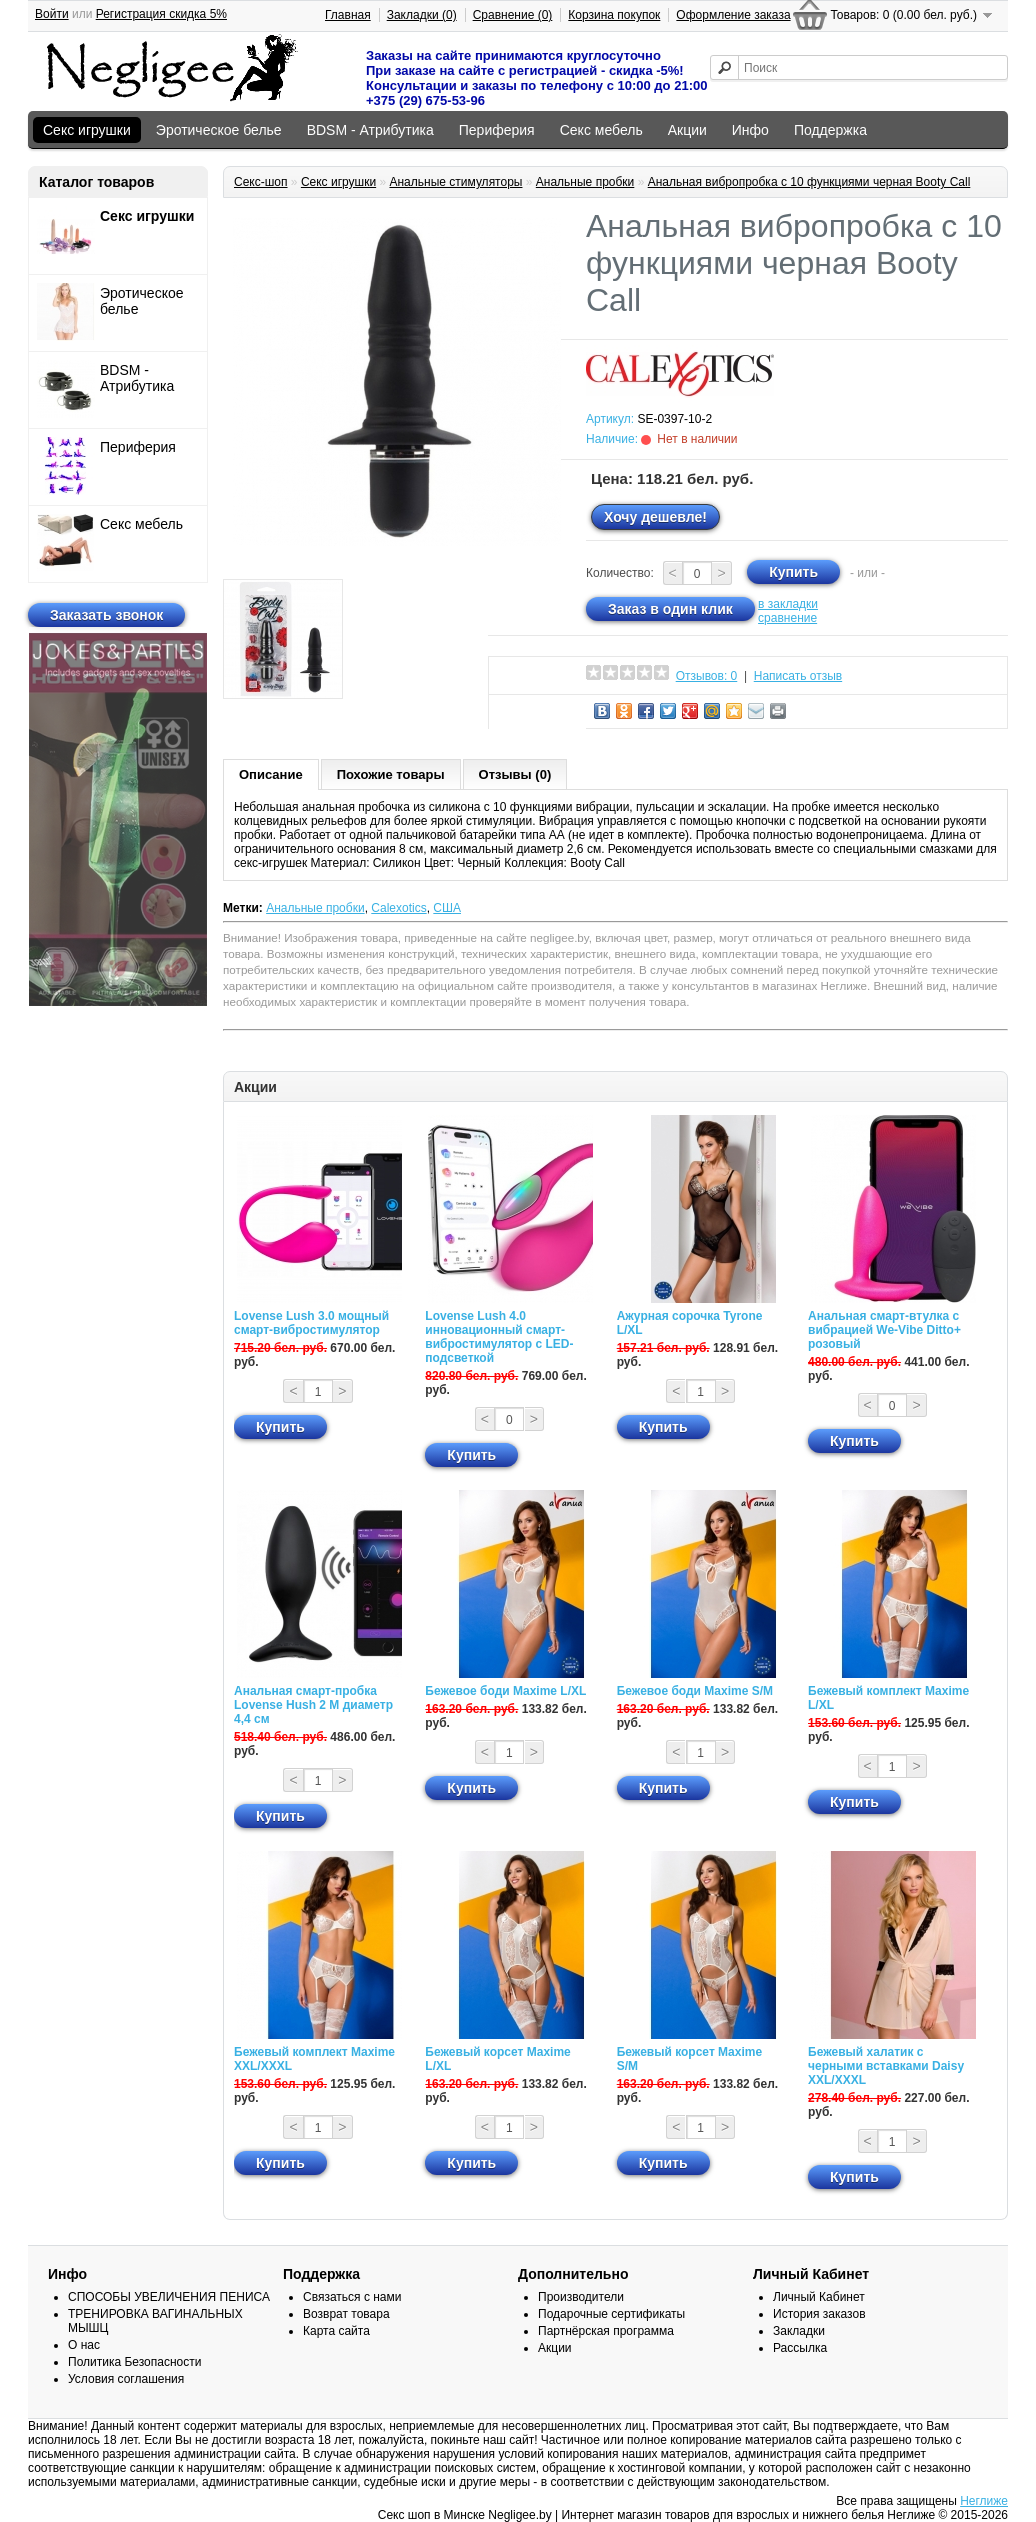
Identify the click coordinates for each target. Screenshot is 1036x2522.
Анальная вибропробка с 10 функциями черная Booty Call (809, 182)
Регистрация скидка (161, 14)
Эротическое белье (219, 130)
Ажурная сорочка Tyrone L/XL (690, 1323)
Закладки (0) (422, 15)
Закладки (799, 2331)
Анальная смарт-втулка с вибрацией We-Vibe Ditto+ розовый (884, 1330)
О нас (84, 2345)
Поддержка (830, 130)
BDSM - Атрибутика (370, 130)
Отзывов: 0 (707, 676)
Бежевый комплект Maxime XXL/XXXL (314, 2059)
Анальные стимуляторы (455, 182)
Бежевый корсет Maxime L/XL (497, 2059)
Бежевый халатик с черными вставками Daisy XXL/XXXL (886, 2066)
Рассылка (800, 2348)
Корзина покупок (614, 15)
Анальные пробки (585, 182)
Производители (581, 2297)
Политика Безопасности (134, 2362)
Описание (271, 774)
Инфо (750, 130)
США (447, 908)
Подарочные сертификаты (611, 2314)
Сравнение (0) (513, 15)
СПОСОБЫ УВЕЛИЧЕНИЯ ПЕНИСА (169, 2297)
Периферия (497, 130)
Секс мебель (601, 130)
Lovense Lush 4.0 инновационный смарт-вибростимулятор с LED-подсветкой (499, 1337)
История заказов (819, 2314)
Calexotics (398, 908)
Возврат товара (346, 2314)
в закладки (788, 604)
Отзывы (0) (515, 774)
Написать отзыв (798, 676)
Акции (687, 130)
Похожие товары (391, 774)
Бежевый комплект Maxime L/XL (888, 1698)
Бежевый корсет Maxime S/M (689, 2059)
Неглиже (984, 2501)
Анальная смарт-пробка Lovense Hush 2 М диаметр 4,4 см (313, 1705)
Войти (52, 14)
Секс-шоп (261, 182)
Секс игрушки (87, 130)
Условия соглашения (126, 2379)
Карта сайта (336, 2331)
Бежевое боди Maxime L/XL (505, 1691)
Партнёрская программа (606, 2331)
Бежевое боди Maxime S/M (695, 1691)
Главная (348, 15)
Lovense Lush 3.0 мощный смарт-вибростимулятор (311, 1323)
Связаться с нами (352, 2297)
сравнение (787, 618)
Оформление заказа (733, 15)
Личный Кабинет (819, 2297)
